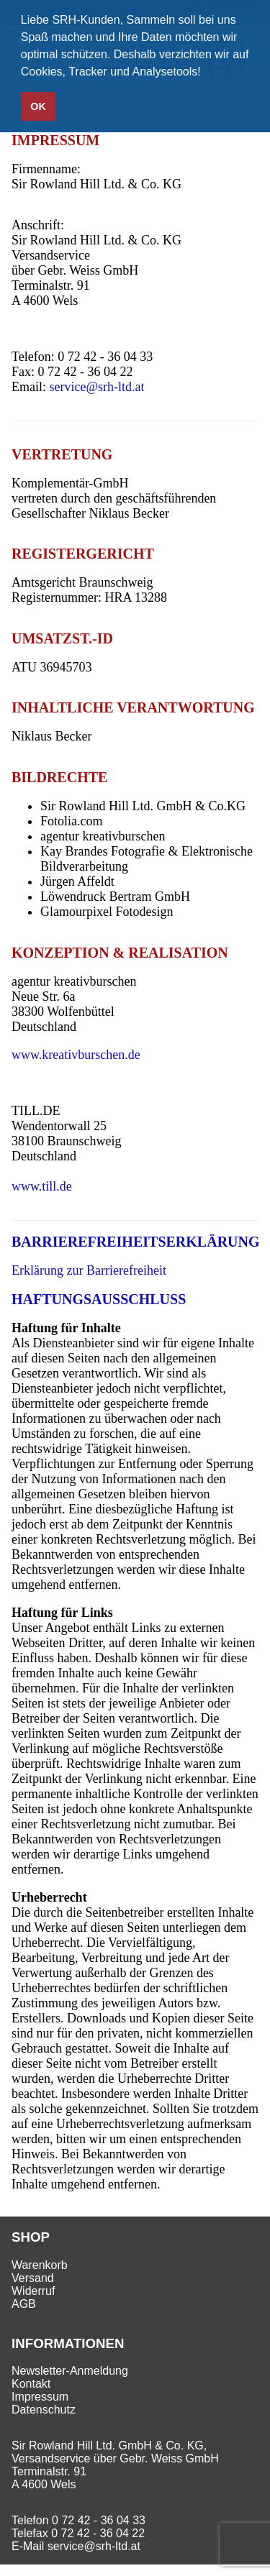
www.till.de (42, 1186)
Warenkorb (40, 2265)
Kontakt (31, 2384)
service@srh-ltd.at (97, 387)
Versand (33, 2278)
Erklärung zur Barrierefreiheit (89, 1270)
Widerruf (33, 2291)
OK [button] (38, 106)
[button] (206, 73)
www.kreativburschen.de (76, 1055)
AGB (24, 2304)
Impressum (40, 2397)
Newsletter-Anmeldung (70, 2371)
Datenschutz (44, 2409)
